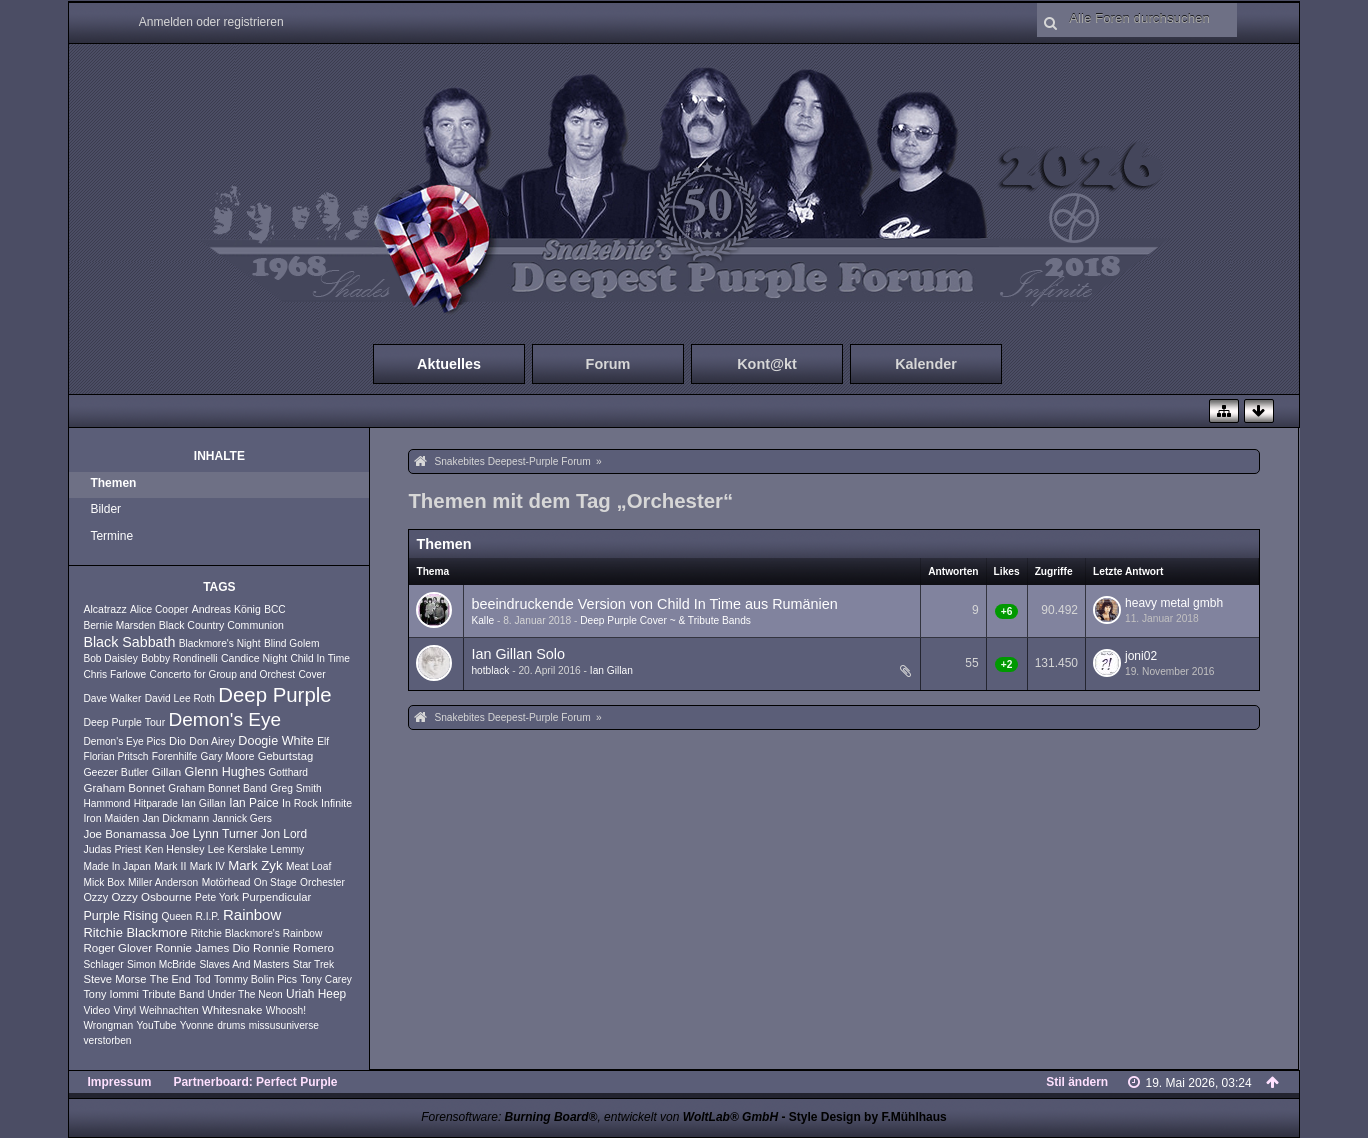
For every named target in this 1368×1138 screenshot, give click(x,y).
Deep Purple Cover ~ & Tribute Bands (665, 620)
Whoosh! (286, 1010)
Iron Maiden (111, 818)
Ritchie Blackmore (135, 932)
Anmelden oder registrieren (211, 22)
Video (96, 1010)
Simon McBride (161, 964)
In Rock (300, 803)
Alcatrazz (104, 609)
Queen (177, 916)
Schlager (103, 964)
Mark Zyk (255, 865)
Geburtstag (286, 756)
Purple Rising (120, 916)
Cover (311, 674)
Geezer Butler (115, 772)
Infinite (336, 803)
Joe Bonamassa (124, 834)
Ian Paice (254, 803)
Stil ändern (1077, 1082)
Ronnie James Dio (202, 948)
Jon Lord (284, 834)
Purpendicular (276, 897)
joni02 (1141, 656)
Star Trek (313, 964)
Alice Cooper (159, 609)
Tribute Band (173, 994)
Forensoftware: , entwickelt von (599, 1117)
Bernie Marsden (119, 625)
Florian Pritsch (115, 756)
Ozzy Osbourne (152, 897)
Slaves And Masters (244, 964)
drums (231, 1025)
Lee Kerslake (237, 849)
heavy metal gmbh (1174, 603)
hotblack (490, 670)
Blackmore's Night (220, 643)
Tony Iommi (111, 994)
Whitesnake (232, 1010)
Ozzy (95, 897)
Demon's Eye (225, 719)
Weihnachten (168, 1010)
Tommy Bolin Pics (255, 979)
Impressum (119, 1082)
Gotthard (288, 772)
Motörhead (226, 882)
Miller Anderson (163, 882)
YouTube (156, 1025)
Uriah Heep (316, 994)
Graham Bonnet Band (217, 788)
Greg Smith (296, 788)
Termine (111, 536)
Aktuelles (449, 364)
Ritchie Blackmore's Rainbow (257, 933)
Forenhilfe (174, 756)
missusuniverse (284, 1025)
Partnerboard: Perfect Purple (255, 1082)
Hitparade (156, 803)
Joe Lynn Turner (214, 834)
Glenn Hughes (225, 772)
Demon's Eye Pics (124, 741)
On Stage (275, 882)
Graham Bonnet (124, 788)
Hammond (106, 803)
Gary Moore (228, 756)
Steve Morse (114, 979)
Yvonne (197, 1025)
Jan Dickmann (175, 818)
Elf (323, 741)
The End (170, 979)
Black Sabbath (129, 642)
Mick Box (103, 882)
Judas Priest (112, 849)
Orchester (322, 882)
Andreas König (226, 609)
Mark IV (207, 866)
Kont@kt (767, 364)
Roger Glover (117, 948)
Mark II (170, 866)
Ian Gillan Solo (518, 654)
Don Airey (212, 741)
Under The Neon (245, 994)
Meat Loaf (308, 866)
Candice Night (254, 658)
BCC (275, 609)
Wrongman (108, 1025)
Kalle (482, 620)
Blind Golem (292, 643)
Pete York (217, 897)
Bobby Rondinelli (179, 658)
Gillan (167, 772)
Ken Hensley (175, 849)
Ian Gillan (203, 803)
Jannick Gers (241, 818)
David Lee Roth (180, 698)
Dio (177, 741)
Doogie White (276, 741)
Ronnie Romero (293, 948)
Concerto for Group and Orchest (223, 674)
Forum (608, 364)
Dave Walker (112, 698)
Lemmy (287, 849)
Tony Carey (326, 979)
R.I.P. (208, 916)
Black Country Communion (221, 625)
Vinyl (125, 1010)
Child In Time (319, 658)
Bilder (105, 509)
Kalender (926, 364)
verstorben (107, 1040)
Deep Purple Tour (124, 722)
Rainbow (252, 914)
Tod (202, 979)
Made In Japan (116, 866)
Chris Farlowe (114, 674)
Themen (113, 483)
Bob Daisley (110, 658)
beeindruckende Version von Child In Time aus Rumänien (654, 604)
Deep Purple (274, 695)
